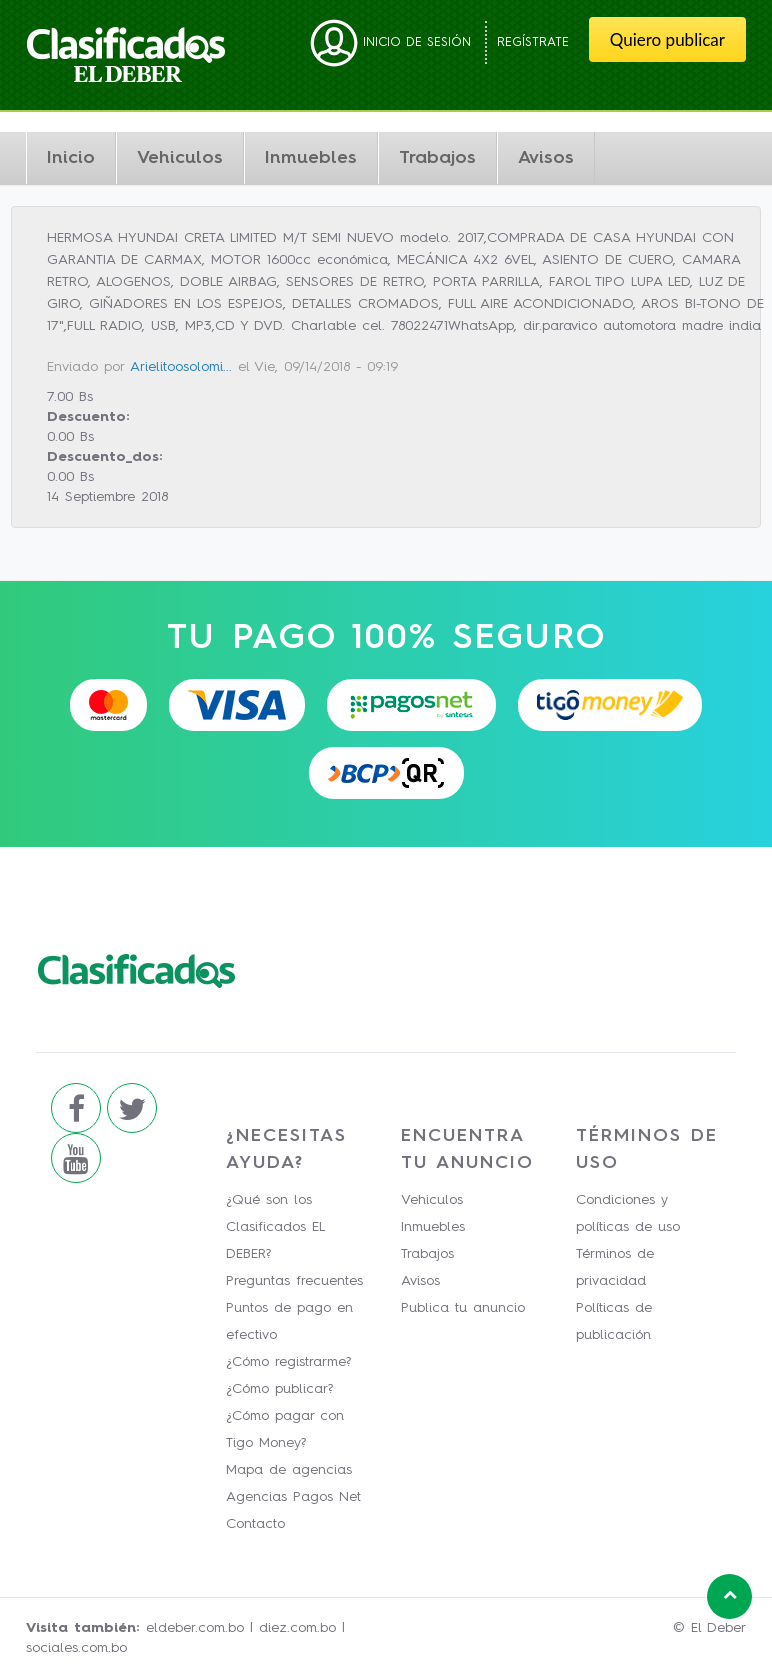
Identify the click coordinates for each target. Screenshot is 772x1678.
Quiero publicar (667, 39)
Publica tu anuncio (463, 1308)
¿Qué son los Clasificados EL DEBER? (275, 1227)
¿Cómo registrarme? (288, 1362)
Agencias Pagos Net (293, 1497)
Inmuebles (311, 158)
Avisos (546, 158)
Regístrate (533, 42)
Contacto (255, 1524)
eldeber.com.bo (195, 1628)
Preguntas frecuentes (294, 1281)
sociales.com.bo (76, 1648)
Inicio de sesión (390, 42)
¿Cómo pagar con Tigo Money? (285, 1429)
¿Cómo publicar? (279, 1389)
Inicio (71, 158)
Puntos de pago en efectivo (289, 1321)
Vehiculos (180, 158)
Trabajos (437, 158)
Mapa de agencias (289, 1470)
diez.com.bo (297, 1628)
